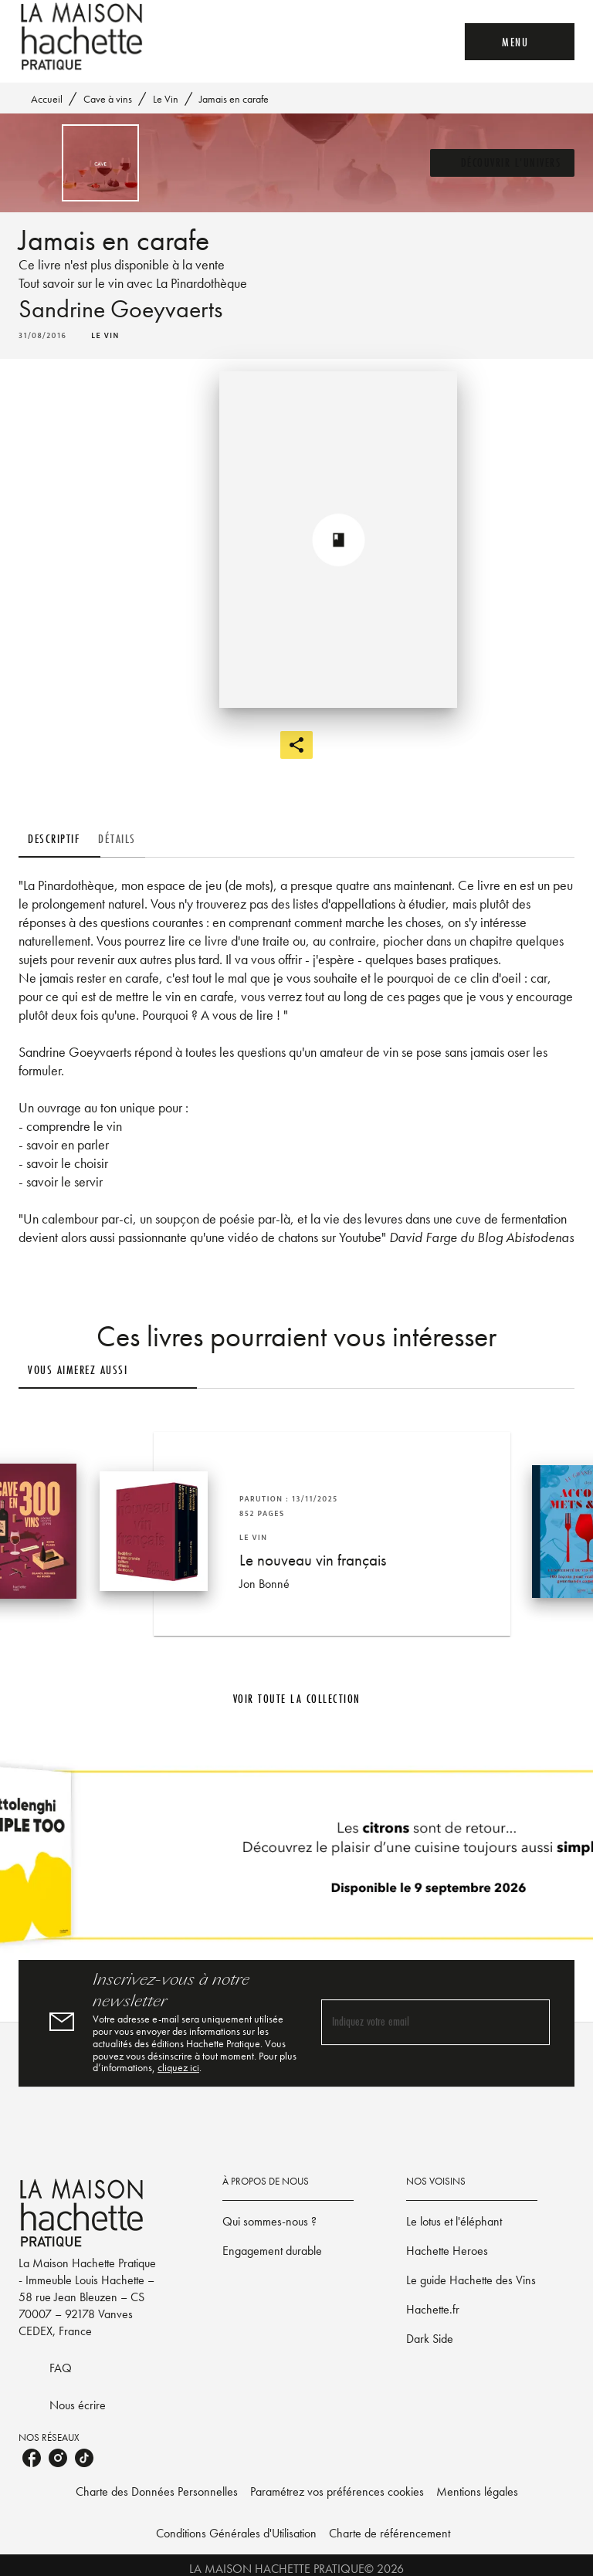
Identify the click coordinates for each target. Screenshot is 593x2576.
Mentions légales (503, 2557)
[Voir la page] (296, 1898)
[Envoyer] (531, 2059)
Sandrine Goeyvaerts (135, 309)
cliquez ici (189, 2111)
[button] (470, 163)
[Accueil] (83, 36)
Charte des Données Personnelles (137, 2557)
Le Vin (170, 99)
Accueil (48, 99)
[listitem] (32, 2524)
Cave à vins (110, 99)
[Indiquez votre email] (416, 2059)
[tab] (73, 839)
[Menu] (511, 41)
